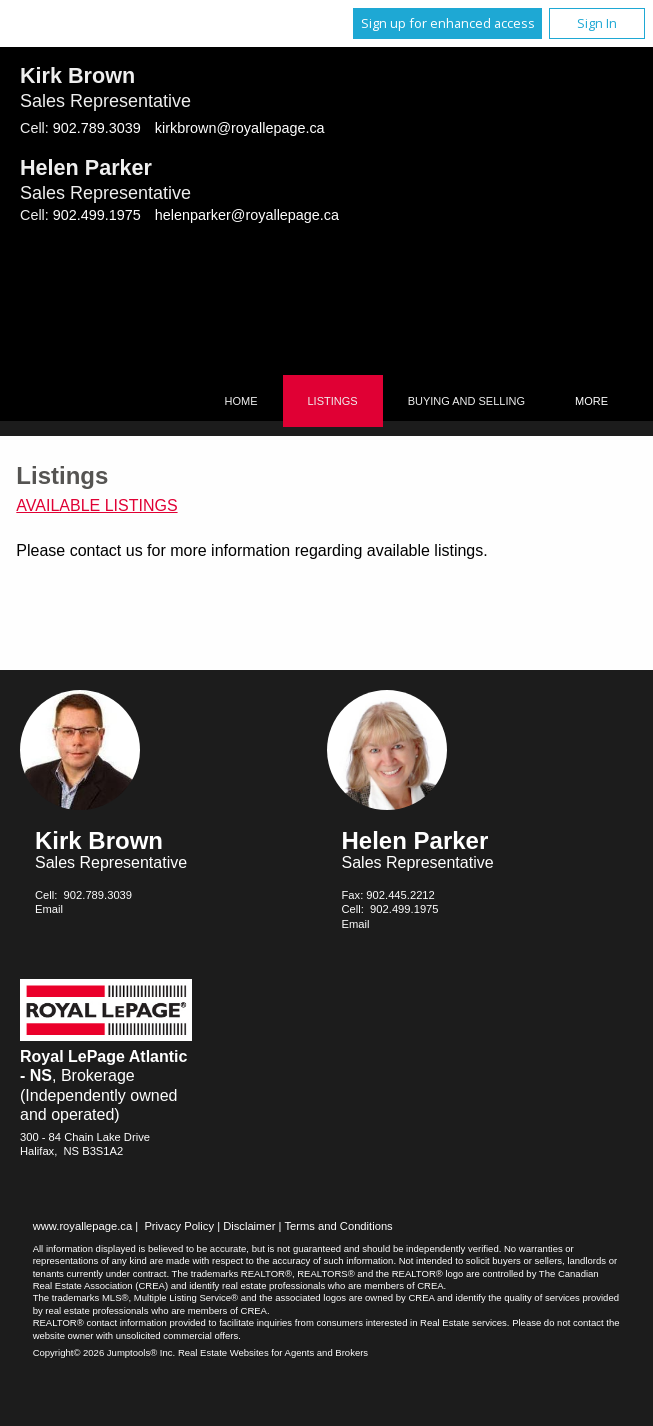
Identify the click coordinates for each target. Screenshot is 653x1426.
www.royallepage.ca (83, 1226)
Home (241, 401)
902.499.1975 (97, 215)
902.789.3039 (97, 128)
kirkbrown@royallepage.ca (240, 128)
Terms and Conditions (339, 1226)
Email (49, 909)
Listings (333, 401)
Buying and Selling (466, 401)
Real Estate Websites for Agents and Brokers (273, 1352)
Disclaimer (249, 1226)
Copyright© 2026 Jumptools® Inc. (104, 1352)
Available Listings (96, 505)
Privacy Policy (179, 1226)
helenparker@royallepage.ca (247, 215)
